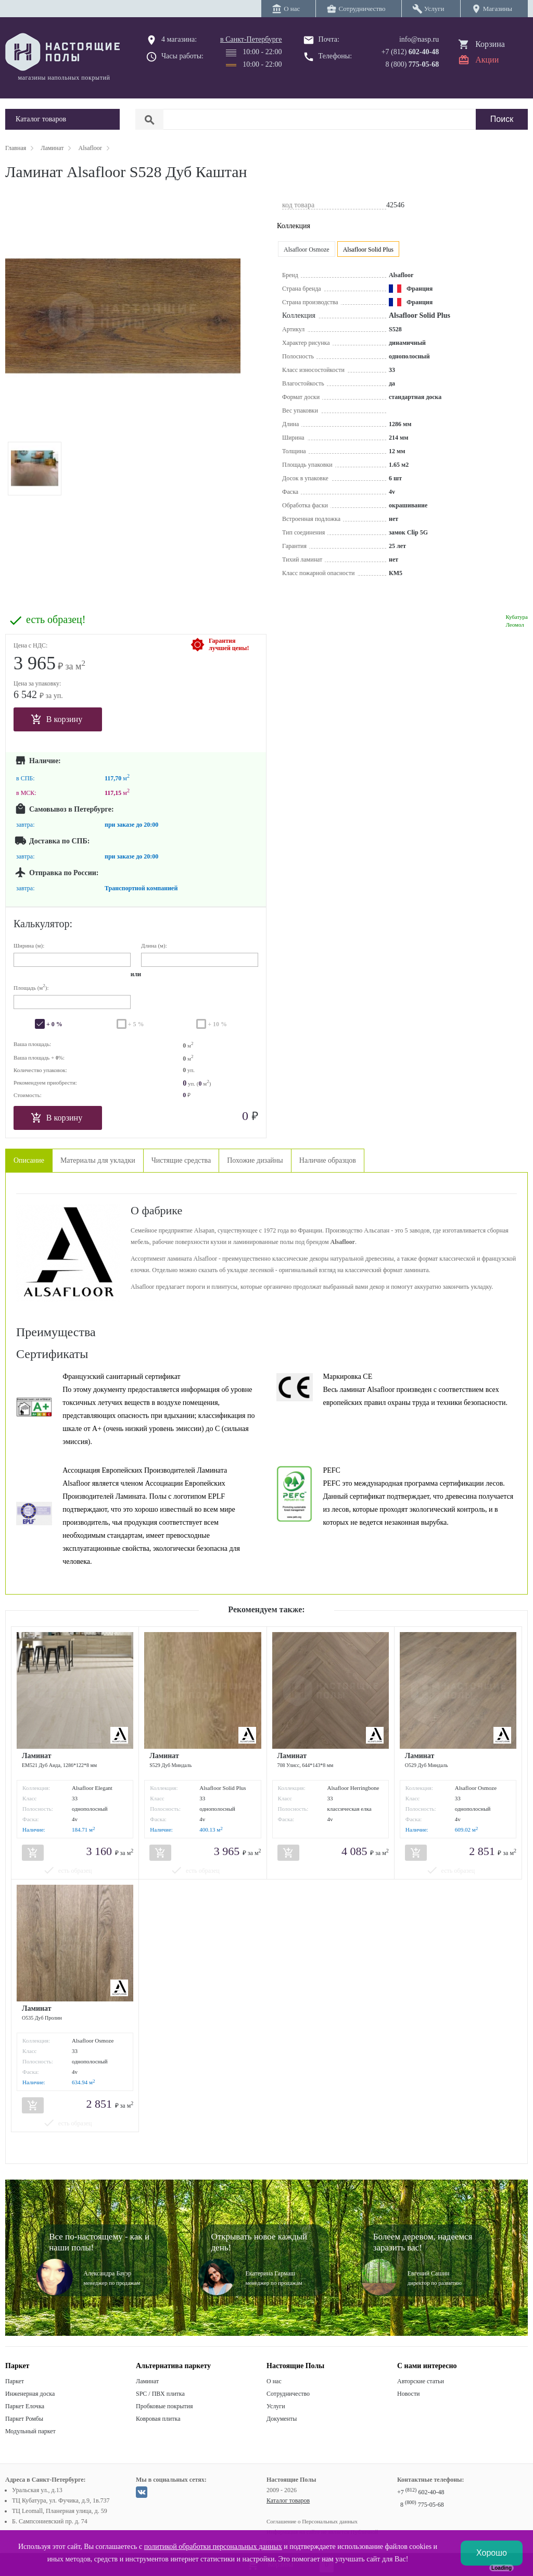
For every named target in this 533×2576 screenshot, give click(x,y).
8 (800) (412, 64)
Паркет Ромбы (24, 2418)
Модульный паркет (30, 2431)
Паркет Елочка (24, 2406)
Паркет (14, 2381)
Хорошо (491, 2552)
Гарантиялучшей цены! (229, 644)
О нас (274, 2381)
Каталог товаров (288, 2500)
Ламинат (147, 2381)
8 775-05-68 (422, 2504)
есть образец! (55, 619)
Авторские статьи (420, 2381)
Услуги (275, 2406)
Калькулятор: (43, 923)
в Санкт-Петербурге (251, 39)
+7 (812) (410, 52)
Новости (408, 2393)
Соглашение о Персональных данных (312, 2521)
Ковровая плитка (158, 2418)
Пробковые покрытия (164, 2406)
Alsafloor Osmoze (306, 249)
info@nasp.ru (419, 39)
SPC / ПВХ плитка (160, 2393)
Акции (487, 59)
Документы (281, 2418)
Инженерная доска (30, 2393)
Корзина (490, 44)
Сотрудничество (288, 2393)
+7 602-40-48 (420, 2492)
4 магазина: (179, 39)
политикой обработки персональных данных (213, 2546)
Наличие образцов (327, 1160)
